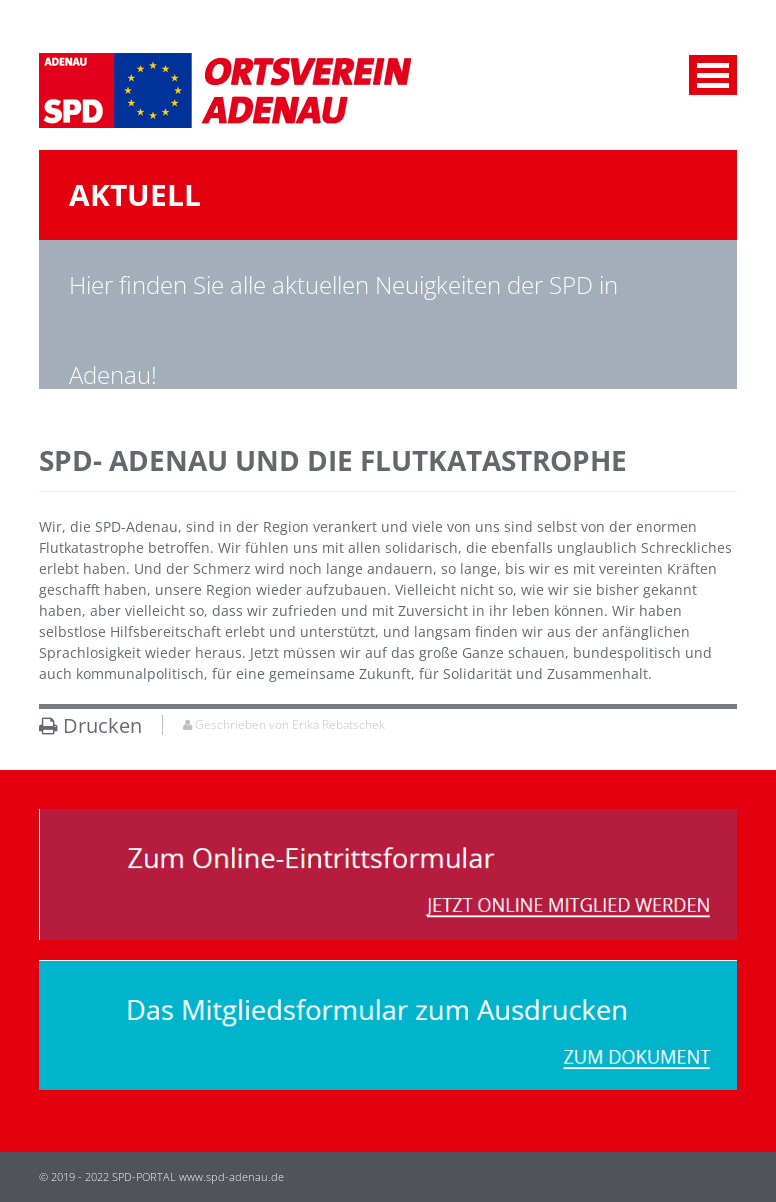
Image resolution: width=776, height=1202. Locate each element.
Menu (713, 75)
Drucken (90, 725)
